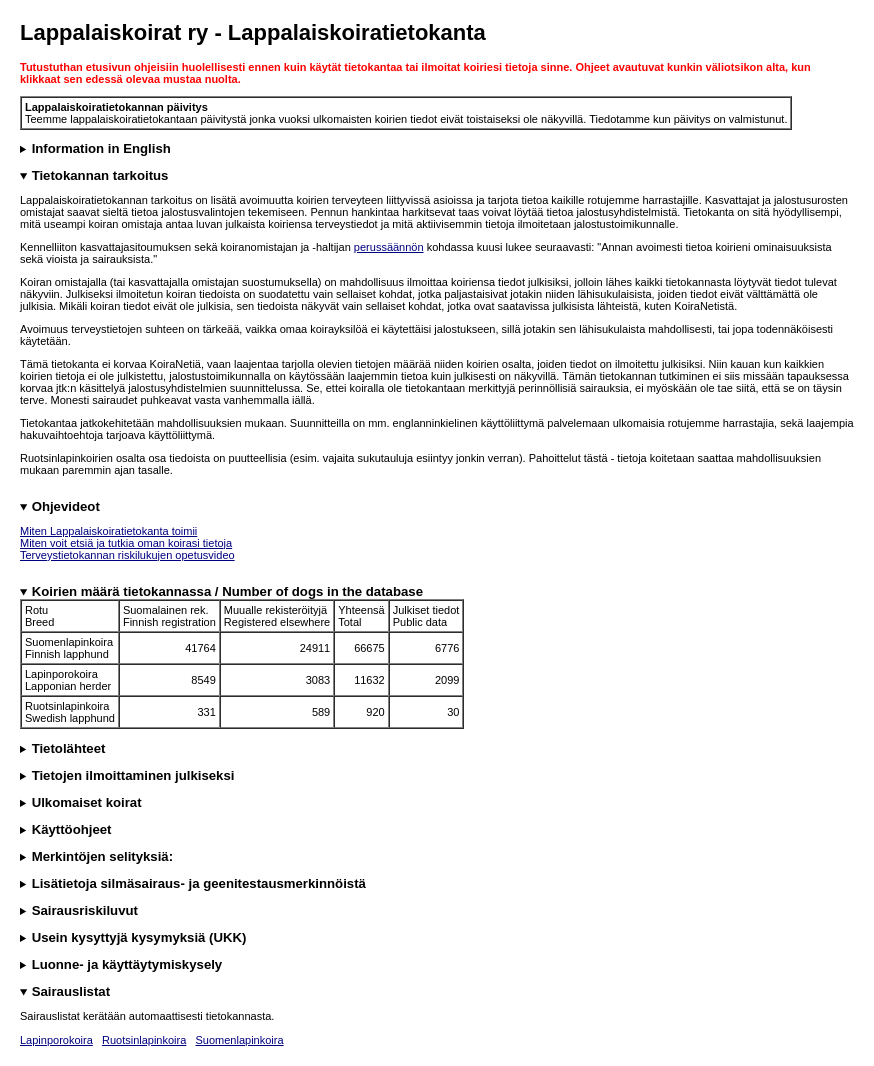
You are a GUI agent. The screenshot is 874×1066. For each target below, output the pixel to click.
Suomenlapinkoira (240, 1040)
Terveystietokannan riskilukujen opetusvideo (127, 555)
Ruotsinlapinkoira (144, 1040)
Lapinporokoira (56, 1040)
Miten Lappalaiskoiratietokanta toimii (108, 531)
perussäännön (389, 247)
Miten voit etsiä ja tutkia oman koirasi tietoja (126, 543)
